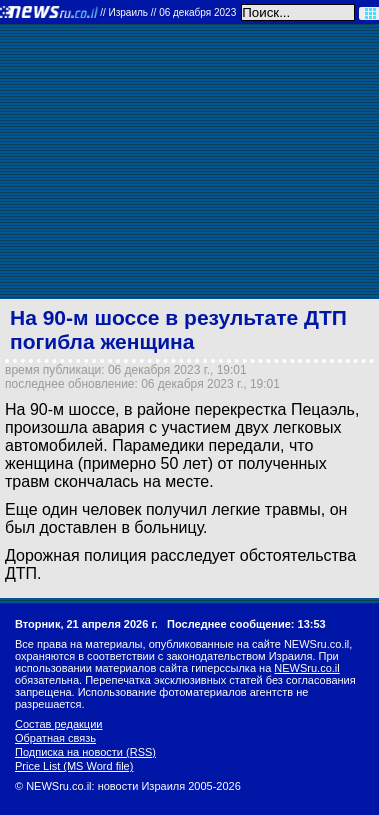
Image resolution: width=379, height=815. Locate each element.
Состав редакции (58, 724)
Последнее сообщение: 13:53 (246, 624)
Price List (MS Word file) (74, 766)
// (168, 12)
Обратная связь (55, 738)
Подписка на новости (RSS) (85, 752)
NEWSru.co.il (306, 668)
